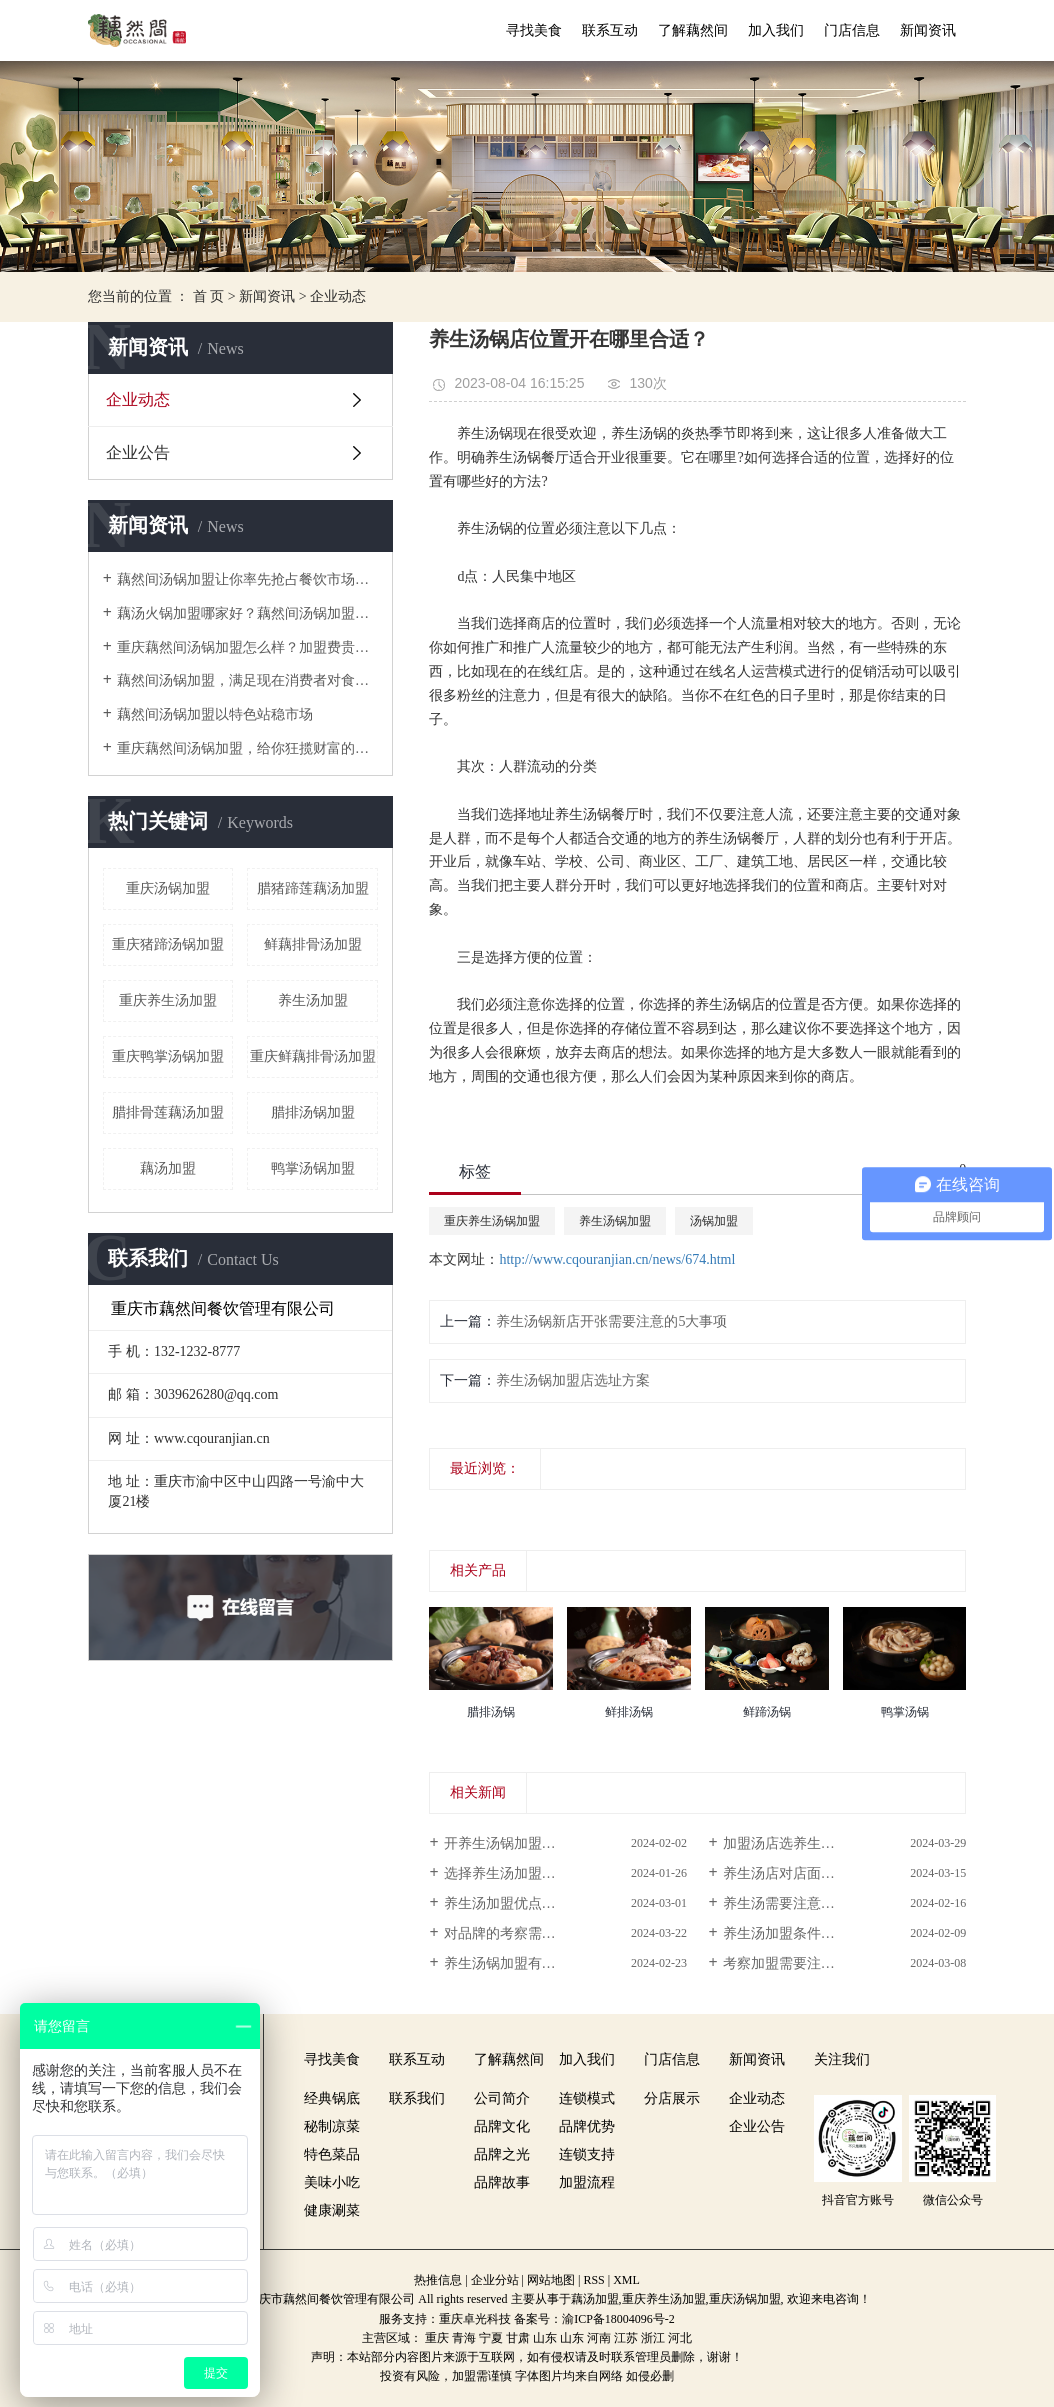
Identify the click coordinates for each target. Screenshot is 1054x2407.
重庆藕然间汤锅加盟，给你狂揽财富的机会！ (247, 748)
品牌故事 (502, 2182)
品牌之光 (502, 2154)
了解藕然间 (693, 30)
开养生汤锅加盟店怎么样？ (528, 1843)
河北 (680, 2338)
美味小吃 (332, 2182)
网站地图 (551, 2280)
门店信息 (852, 30)
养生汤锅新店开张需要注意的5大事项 (611, 1321)
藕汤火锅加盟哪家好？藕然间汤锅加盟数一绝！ (247, 613)
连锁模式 (587, 2098)
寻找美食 (534, 30)
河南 (599, 2338)
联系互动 (610, 30)
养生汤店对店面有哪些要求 (807, 1873)
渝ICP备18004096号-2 (618, 2319)
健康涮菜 (332, 2210)
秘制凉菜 (332, 2126)
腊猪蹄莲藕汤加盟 (313, 888)
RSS (593, 2280)
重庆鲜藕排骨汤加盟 (313, 1056)
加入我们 (776, 30)
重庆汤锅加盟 (168, 888)
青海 (464, 2338)
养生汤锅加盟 (615, 1221)
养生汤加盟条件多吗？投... (805, 1933)
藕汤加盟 (168, 1168)
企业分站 (495, 2280)
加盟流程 (587, 2182)
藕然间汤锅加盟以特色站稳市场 (215, 714)
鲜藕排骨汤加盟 (313, 944)
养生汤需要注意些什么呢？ (807, 1903)
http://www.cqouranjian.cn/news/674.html (617, 1259)
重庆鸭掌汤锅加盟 (168, 1056)
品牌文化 (502, 2126)
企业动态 (338, 296)
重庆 (437, 2338)
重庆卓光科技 (475, 2319)
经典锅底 (332, 2098)
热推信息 (438, 2280)
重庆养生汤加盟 (168, 1000)
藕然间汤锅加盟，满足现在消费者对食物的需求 (247, 680)
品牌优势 (587, 2126)
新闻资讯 (928, 30)
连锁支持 (587, 2154)
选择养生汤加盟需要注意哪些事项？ (556, 1873)
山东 (545, 2338)
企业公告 (138, 452)
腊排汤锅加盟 (313, 1112)
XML (626, 2280)
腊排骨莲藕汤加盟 (168, 1112)
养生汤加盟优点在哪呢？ (521, 1903)
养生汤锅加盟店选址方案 (573, 1380)
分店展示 (672, 2098)
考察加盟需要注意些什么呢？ (814, 1963)
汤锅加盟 (714, 1221)
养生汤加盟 (313, 1000)
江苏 (626, 2338)
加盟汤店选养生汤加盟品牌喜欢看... (833, 1843)
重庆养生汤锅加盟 (492, 1221)
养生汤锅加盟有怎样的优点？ (535, 1963)
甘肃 (518, 2338)
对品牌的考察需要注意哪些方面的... (554, 1933)
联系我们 (417, 2098)
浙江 (653, 2338)
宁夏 (491, 2338)
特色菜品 (332, 2154)
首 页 (209, 296)
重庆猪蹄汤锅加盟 (168, 944)
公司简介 (502, 2098)
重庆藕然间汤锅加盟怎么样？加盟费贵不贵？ (247, 647)
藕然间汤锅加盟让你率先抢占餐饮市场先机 (247, 579)
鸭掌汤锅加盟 (313, 1168)
